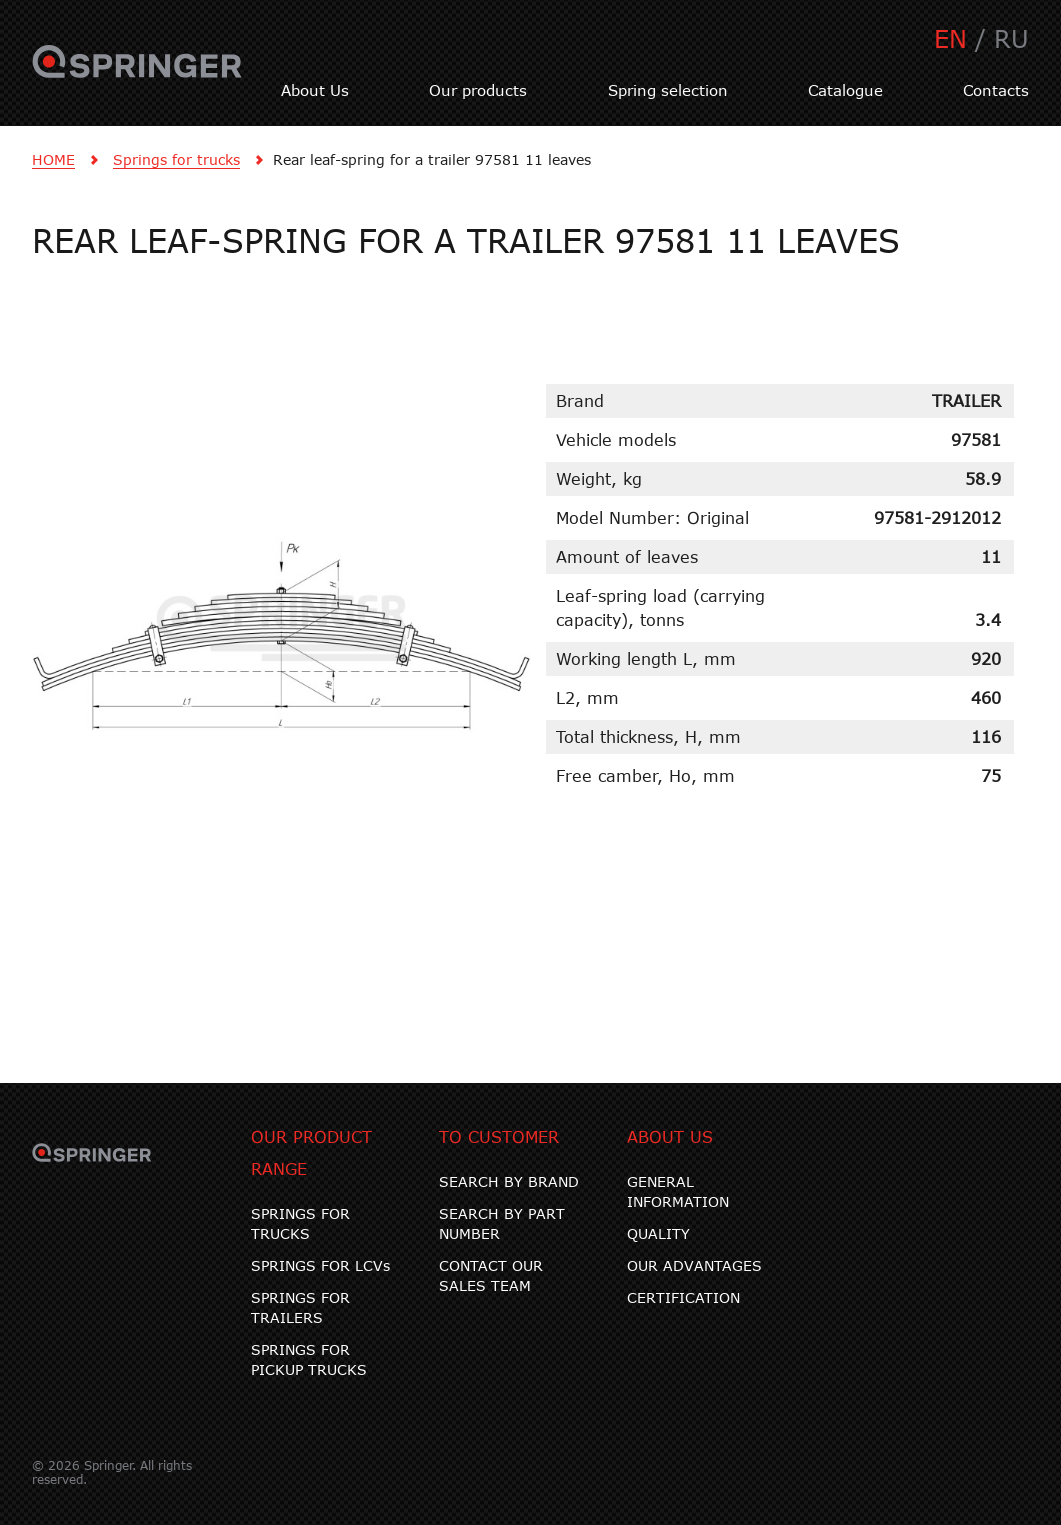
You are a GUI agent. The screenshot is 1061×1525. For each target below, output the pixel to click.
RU (1011, 38)
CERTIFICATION (683, 1297)
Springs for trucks (176, 159)
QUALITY (658, 1233)
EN (950, 38)
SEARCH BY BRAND (509, 1181)
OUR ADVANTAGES (694, 1265)
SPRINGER (137, 73)
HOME (53, 159)
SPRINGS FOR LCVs (320, 1265)
